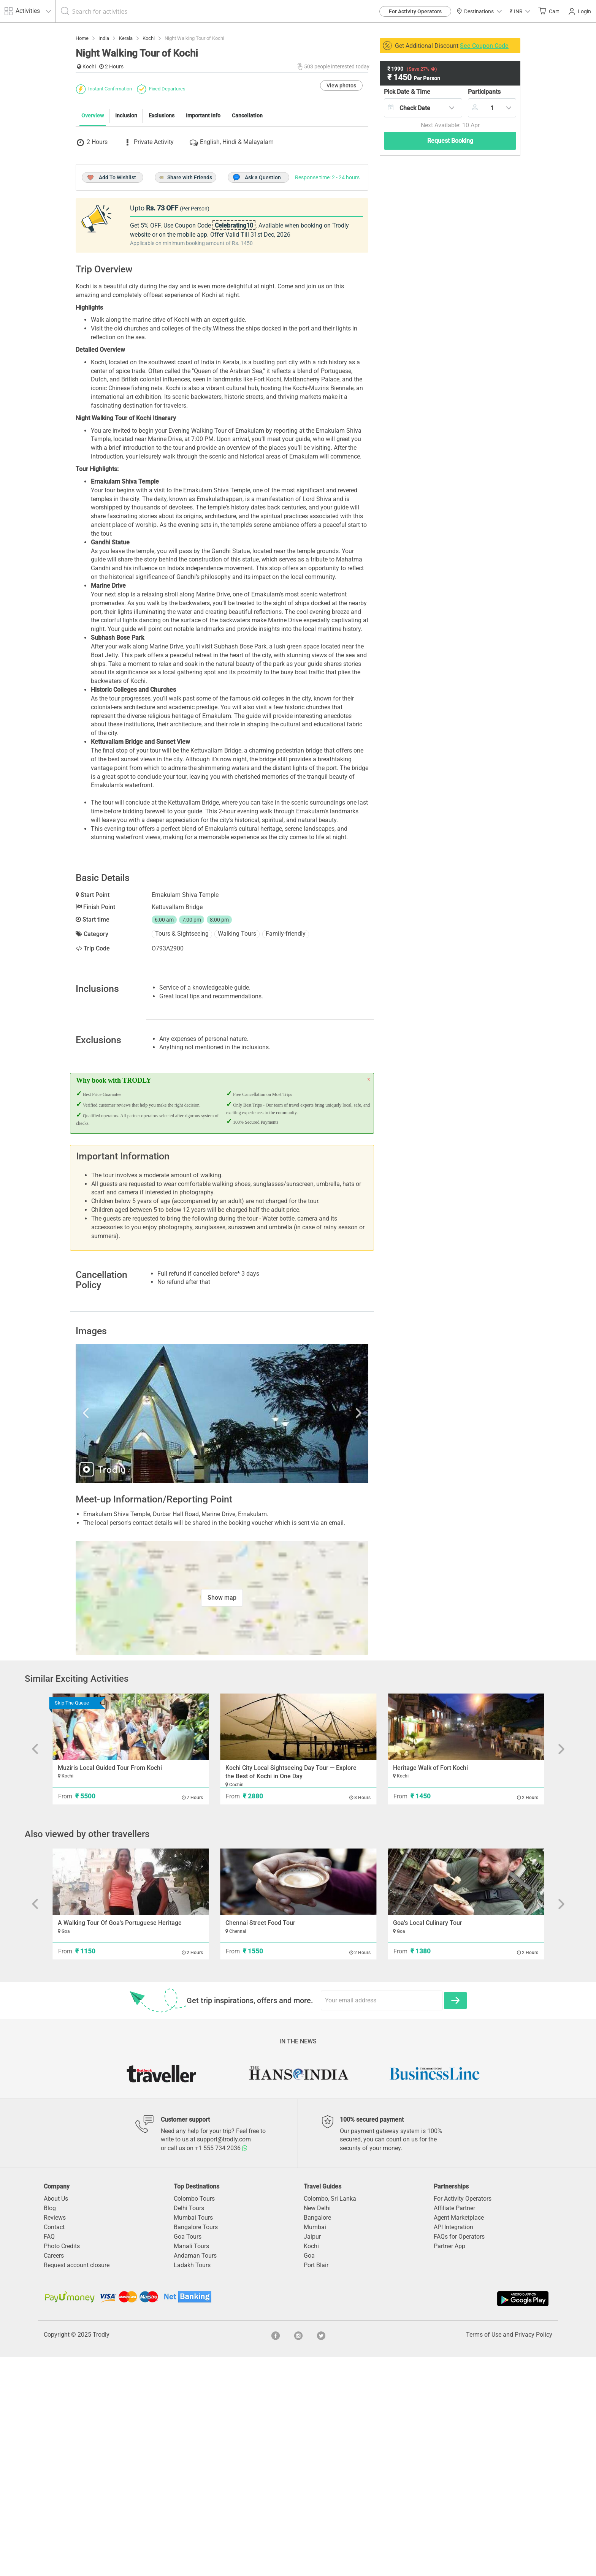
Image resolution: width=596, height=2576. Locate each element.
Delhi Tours (189, 2427)
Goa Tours (187, 2455)
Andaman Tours (195, 2474)
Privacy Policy (533, 2553)
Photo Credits (62, 2464)
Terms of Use (483, 2553)
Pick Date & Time (407, 91)
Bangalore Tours (196, 2445)
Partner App (449, 2464)
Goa (309, 2474)
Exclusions (161, 254)
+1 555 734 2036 (221, 2366)
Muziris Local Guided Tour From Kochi (110, 1986)
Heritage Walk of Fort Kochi (430, 1986)
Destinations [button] (479, 11)
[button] (520, 11)
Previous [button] (119, 1632)
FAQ (49, 2455)
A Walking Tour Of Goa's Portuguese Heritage (120, 2141)
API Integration (453, 2445)
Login (580, 11)
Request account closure (76, 2483)
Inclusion (126, 254)
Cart (548, 11)
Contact (54, 2445)
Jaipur (312, 2455)
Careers (54, 2474)
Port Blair (316, 2483)
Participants (484, 91)
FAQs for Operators (459, 2455)
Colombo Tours (194, 2417)
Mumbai (315, 2445)
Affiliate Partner (454, 2427)
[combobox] (423, 107)
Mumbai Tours (193, 2436)
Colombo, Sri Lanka (330, 2417)
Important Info (203, 254)
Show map (222, 1816)
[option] (222, 1632)
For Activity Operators (415, 11)
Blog (50, 2427)
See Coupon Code (484, 45)
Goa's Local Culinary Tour (427, 2141)
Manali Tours (191, 2464)
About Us (56, 2417)
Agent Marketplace (459, 2436)
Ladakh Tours (192, 2483)
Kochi (311, 2464)
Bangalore (317, 2436)
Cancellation (247, 254)
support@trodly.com (224, 2358)
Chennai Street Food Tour (260, 2141)
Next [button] (324, 1632)
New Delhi (317, 2427)
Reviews (55, 2436)
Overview (92, 254)
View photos (341, 224)
